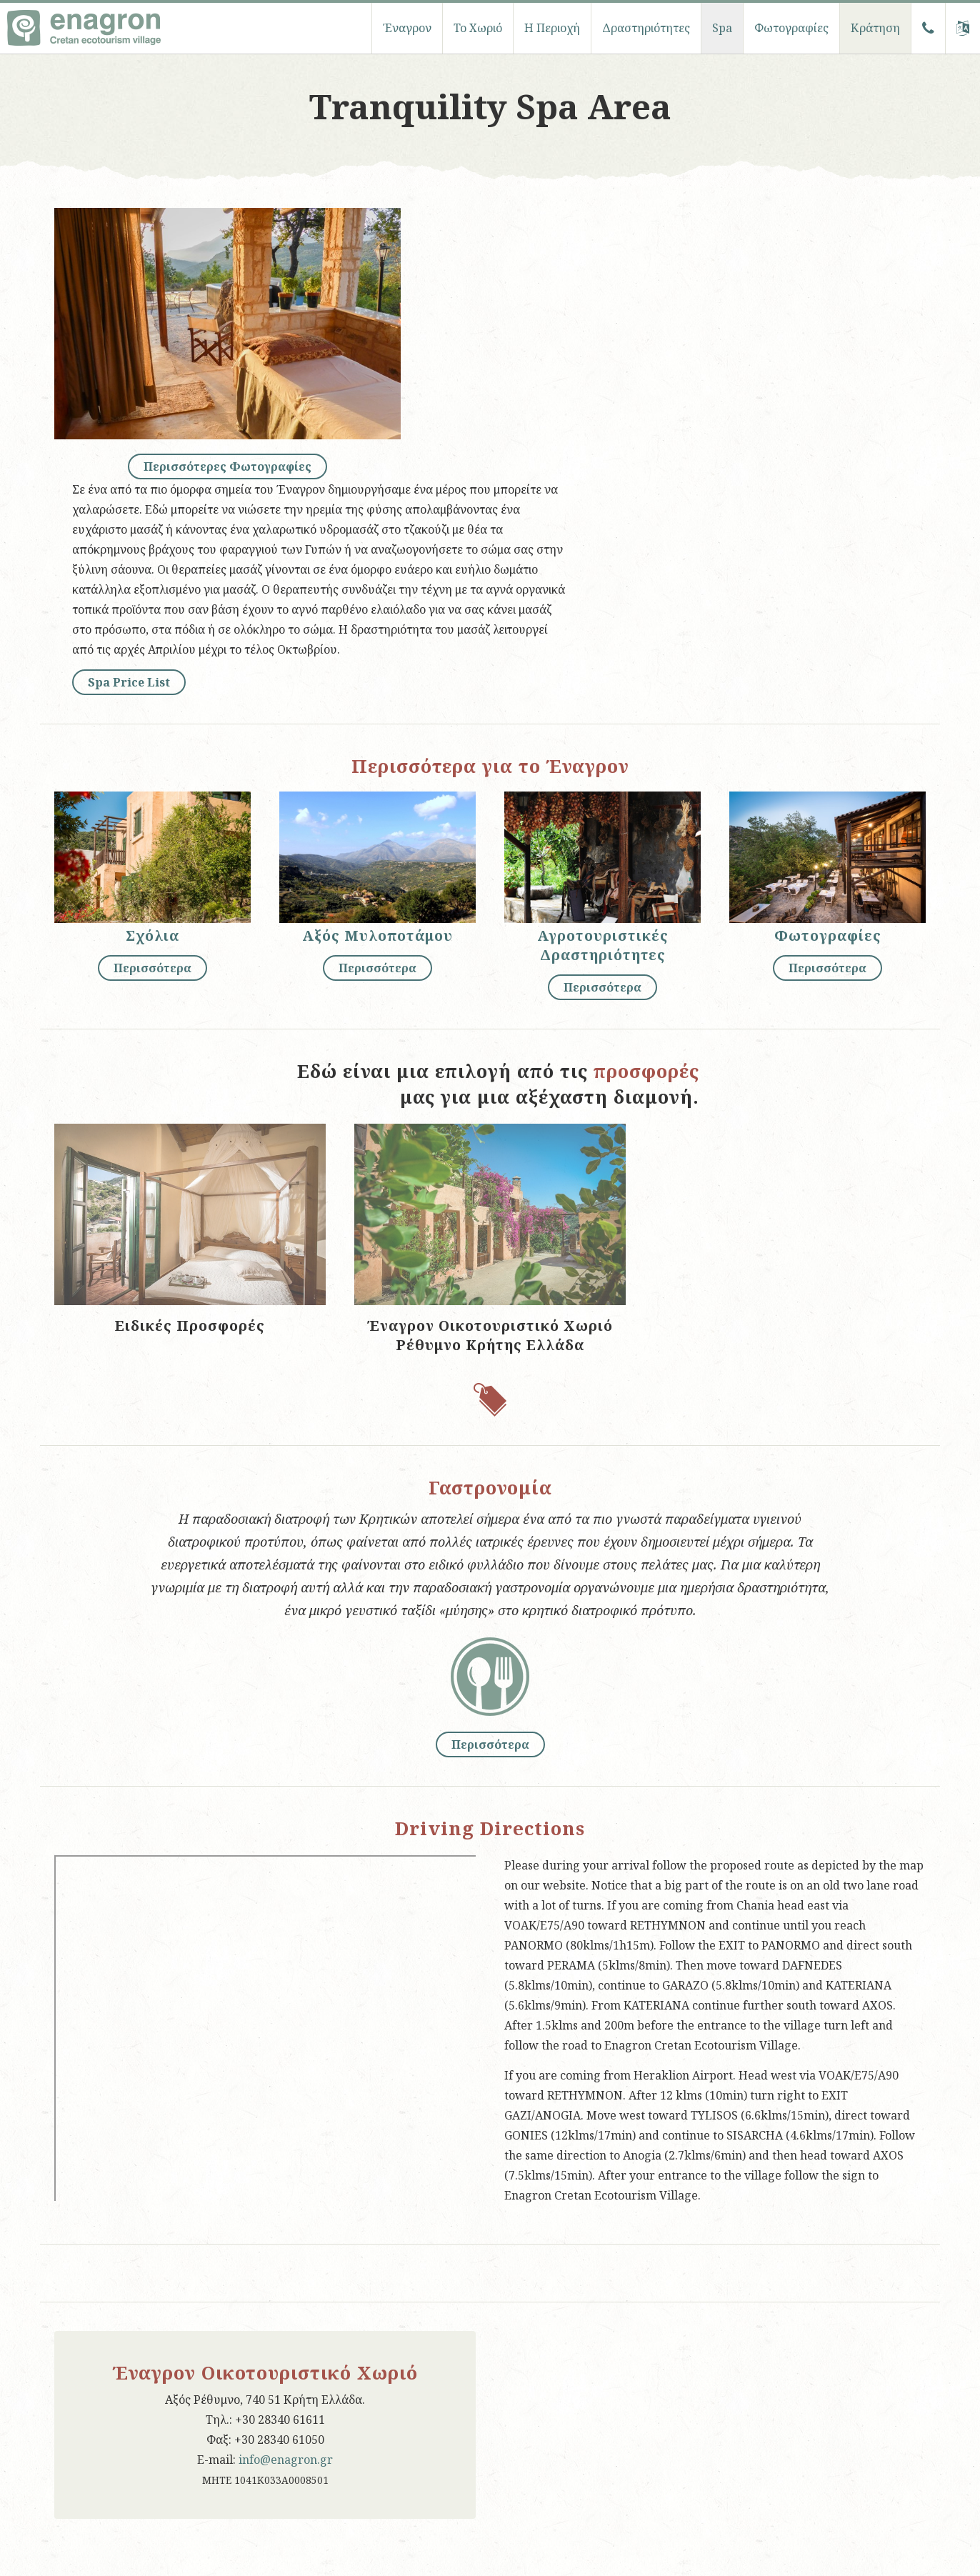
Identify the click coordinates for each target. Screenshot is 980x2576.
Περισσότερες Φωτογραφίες (227, 466)
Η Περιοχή (552, 28)
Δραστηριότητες (646, 28)
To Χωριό (478, 28)
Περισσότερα (152, 968)
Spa (722, 28)
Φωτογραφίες (791, 28)
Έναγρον (407, 28)
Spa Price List (129, 682)
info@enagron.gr (286, 2459)
